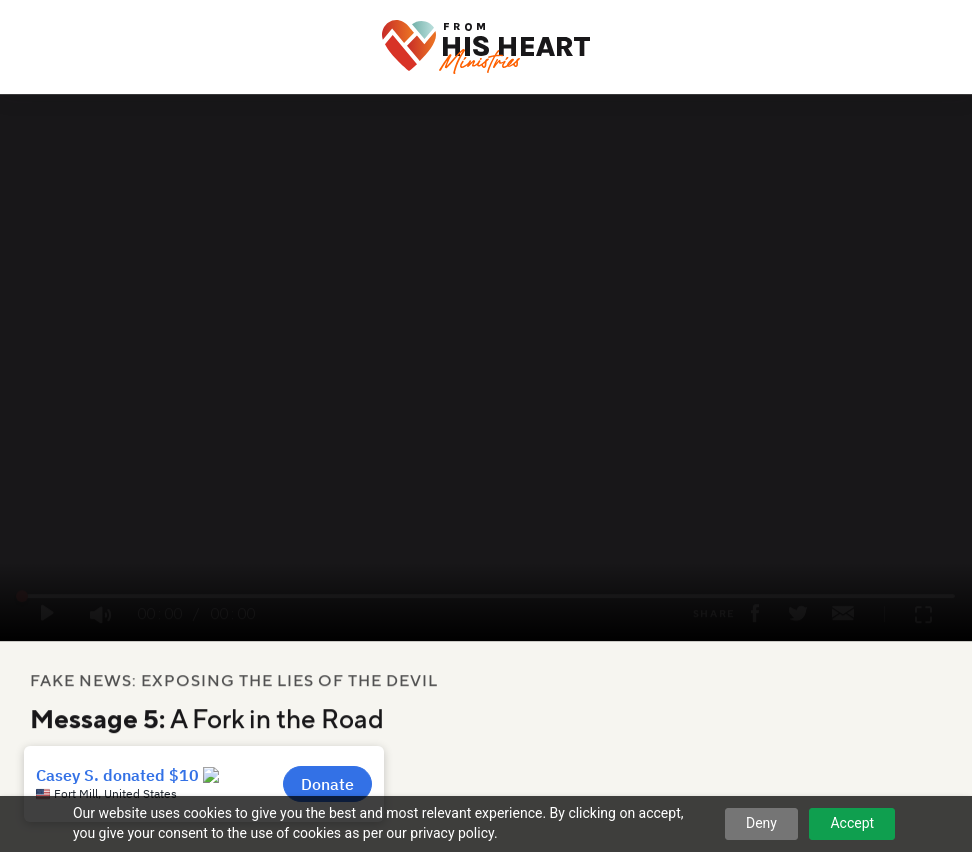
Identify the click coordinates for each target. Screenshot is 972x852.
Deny (761, 823)
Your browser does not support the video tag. (486, 371)
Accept (852, 823)
